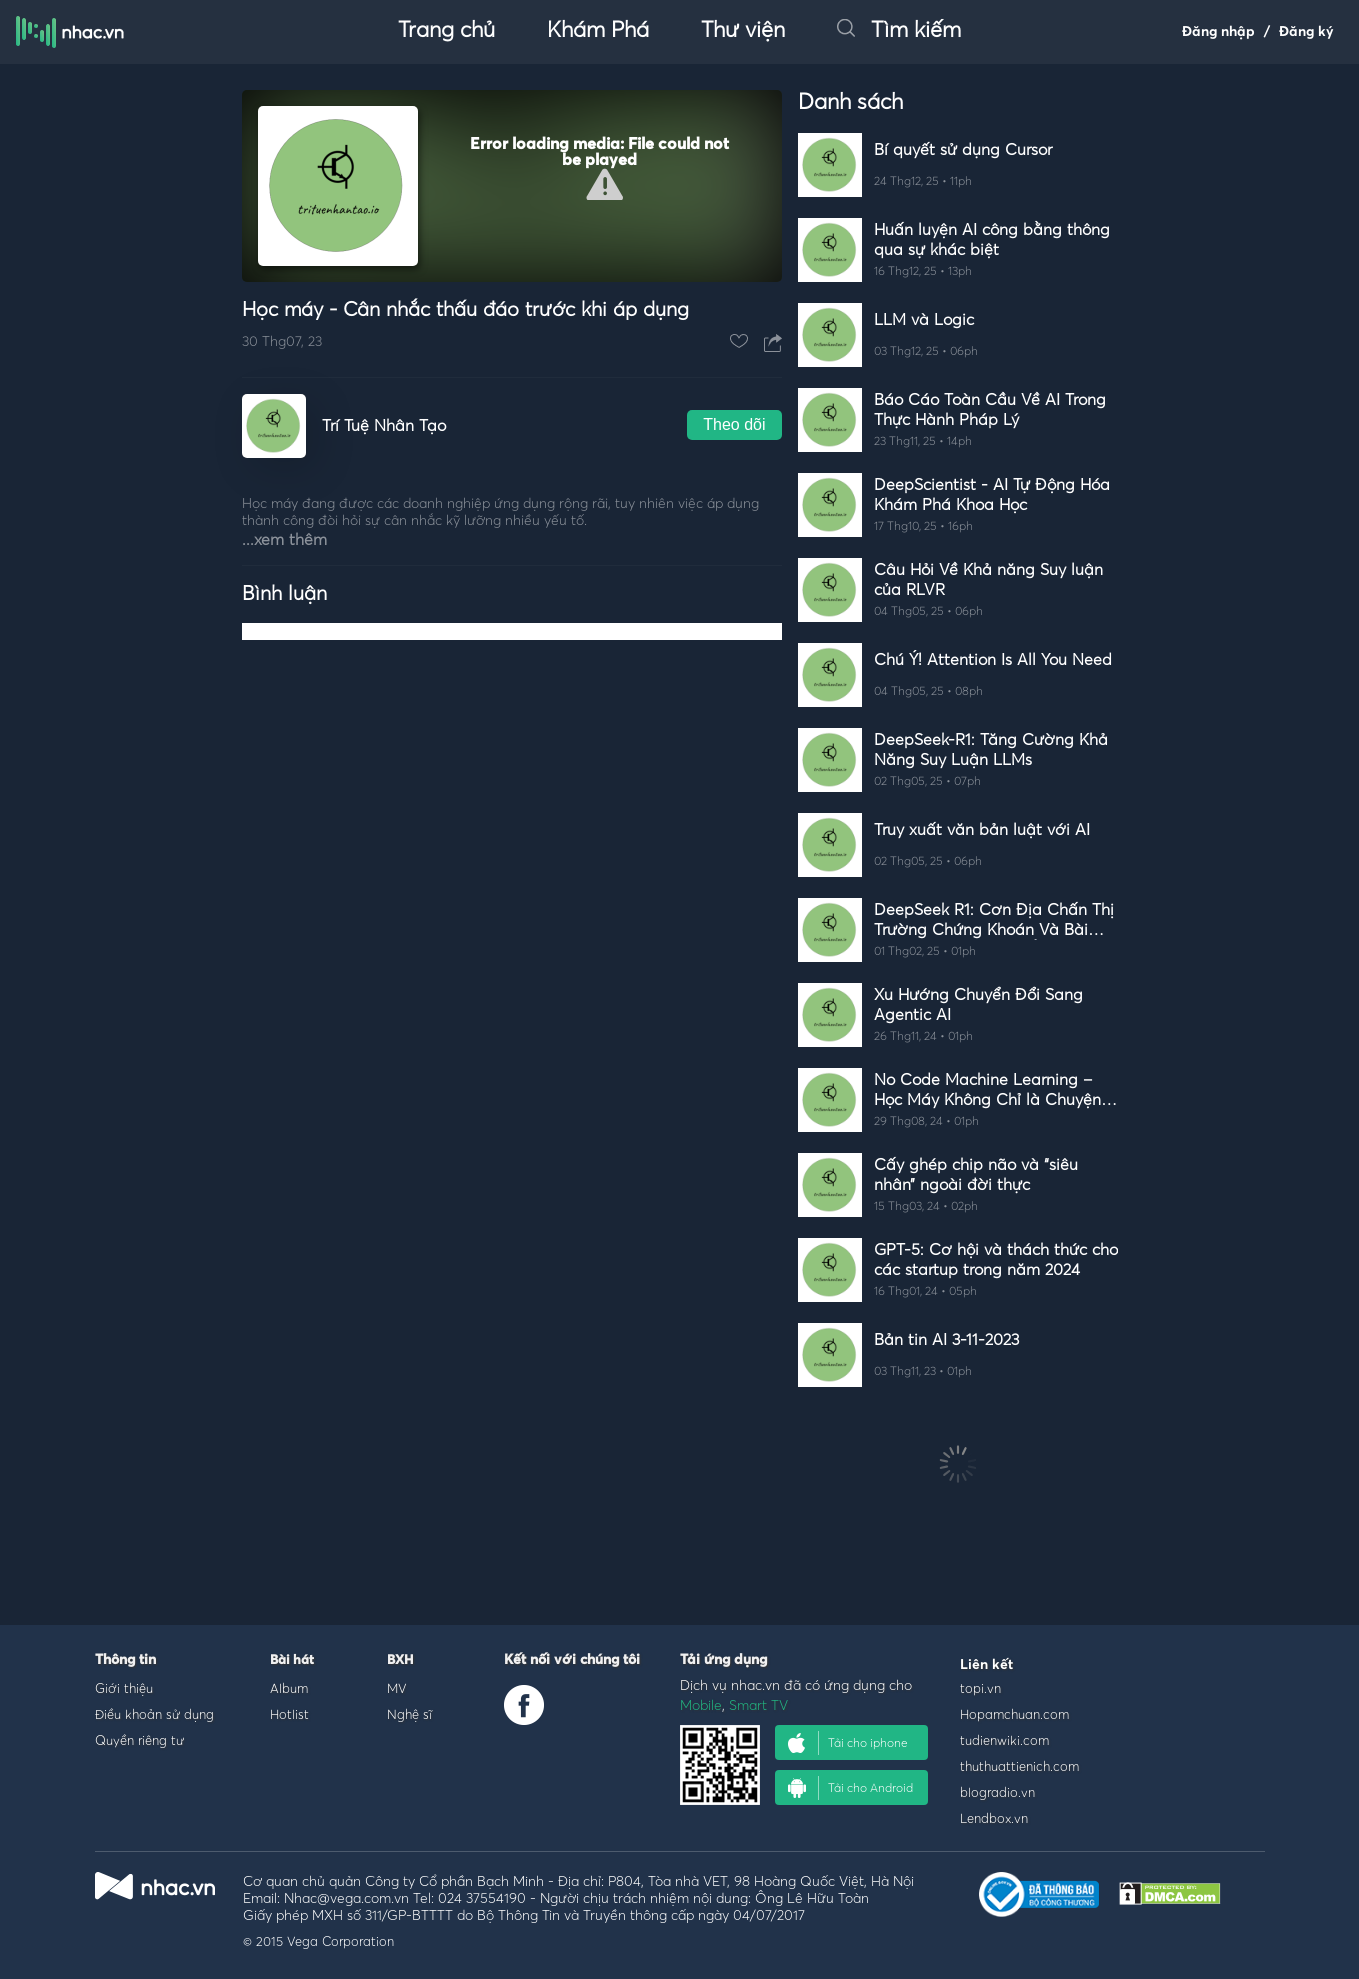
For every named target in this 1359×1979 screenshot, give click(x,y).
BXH (400, 1660)
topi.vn (980, 1688)
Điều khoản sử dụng (154, 1714)
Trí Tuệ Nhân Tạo (384, 426)
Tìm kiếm (899, 31)
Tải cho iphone (848, 1743)
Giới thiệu (124, 1688)
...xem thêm (284, 540)
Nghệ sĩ (409, 1714)
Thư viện (743, 31)
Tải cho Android (850, 1788)
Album (289, 1688)
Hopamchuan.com (1014, 1714)
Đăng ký (1306, 32)
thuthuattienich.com (1019, 1766)
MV (397, 1688)
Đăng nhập (1218, 32)
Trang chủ (446, 31)
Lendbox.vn (994, 1818)
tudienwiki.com (1004, 1740)
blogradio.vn (997, 1792)
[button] (604, 184)
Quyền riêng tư (139, 1740)
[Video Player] (512, 186)
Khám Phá (598, 31)
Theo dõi (734, 424)
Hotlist (289, 1714)
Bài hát (292, 1660)
